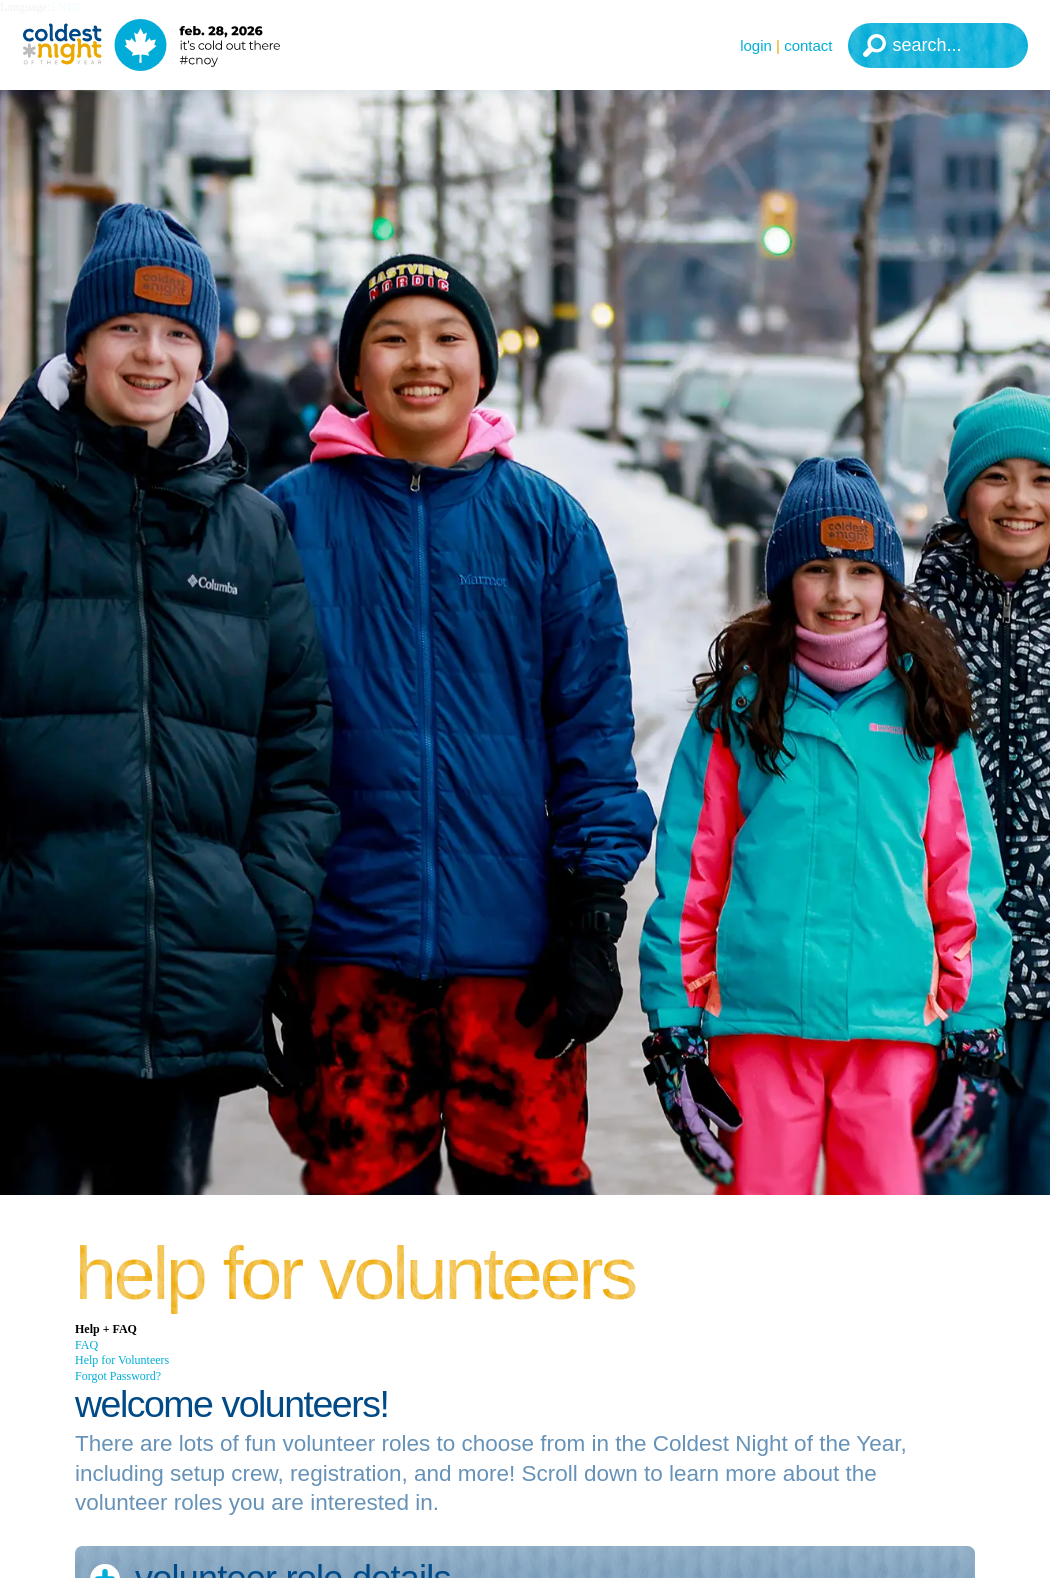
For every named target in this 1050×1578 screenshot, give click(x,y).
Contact (808, 45)
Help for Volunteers (122, 1360)
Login (756, 45)
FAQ (86, 1345)
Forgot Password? (118, 1376)
